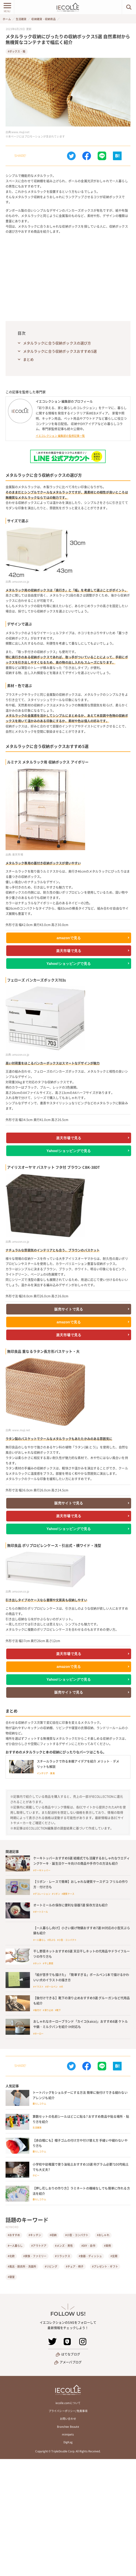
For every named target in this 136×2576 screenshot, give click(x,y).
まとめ (28, 359)
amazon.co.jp (20, 582)
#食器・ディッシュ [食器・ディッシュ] (90, 2256)
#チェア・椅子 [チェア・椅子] (75, 2266)
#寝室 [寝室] (11, 2277)
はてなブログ (70, 2354)
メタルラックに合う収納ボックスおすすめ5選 (60, 351)
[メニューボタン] (7, 7)
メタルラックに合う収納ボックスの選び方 (57, 343)
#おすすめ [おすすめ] (14, 2235)
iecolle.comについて (68, 2403)
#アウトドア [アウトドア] (38, 2246)
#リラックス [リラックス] (62, 2256)
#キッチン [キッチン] (35, 2235)
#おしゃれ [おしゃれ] (103, 2235)
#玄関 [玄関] (113, 2256)
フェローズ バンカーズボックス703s (36, 980)
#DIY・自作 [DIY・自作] (88, 2246)
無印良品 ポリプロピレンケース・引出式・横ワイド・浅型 (54, 1545)
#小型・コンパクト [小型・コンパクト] (76, 2235)
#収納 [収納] (53, 2235)
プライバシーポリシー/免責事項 (68, 2411)
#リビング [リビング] (51, 2266)
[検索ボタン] (129, 7)
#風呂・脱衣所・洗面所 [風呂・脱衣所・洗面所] (22, 2266)
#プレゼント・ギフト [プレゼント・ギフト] (105, 2266)
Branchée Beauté (68, 2427)
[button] (86, 156)
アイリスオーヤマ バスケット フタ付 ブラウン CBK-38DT (53, 1167)
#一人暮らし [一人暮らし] (15, 2246)
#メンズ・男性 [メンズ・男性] (64, 2246)
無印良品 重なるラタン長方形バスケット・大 (43, 1351)
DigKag (68, 2442)
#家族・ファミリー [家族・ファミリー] (34, 2256)
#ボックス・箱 (17, 51)
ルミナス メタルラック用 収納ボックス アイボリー (48, 762)
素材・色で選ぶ (19, 685)
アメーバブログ (71, 2362)
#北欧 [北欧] (11, 2256)
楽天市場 (17, 855)
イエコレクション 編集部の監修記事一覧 (60, 436)
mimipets (68, 2434)
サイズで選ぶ (18, 520)
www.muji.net (21, 132)
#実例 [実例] (107, 2246)
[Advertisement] (68, 278)
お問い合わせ (68, 2419)
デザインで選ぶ (19, 624)
